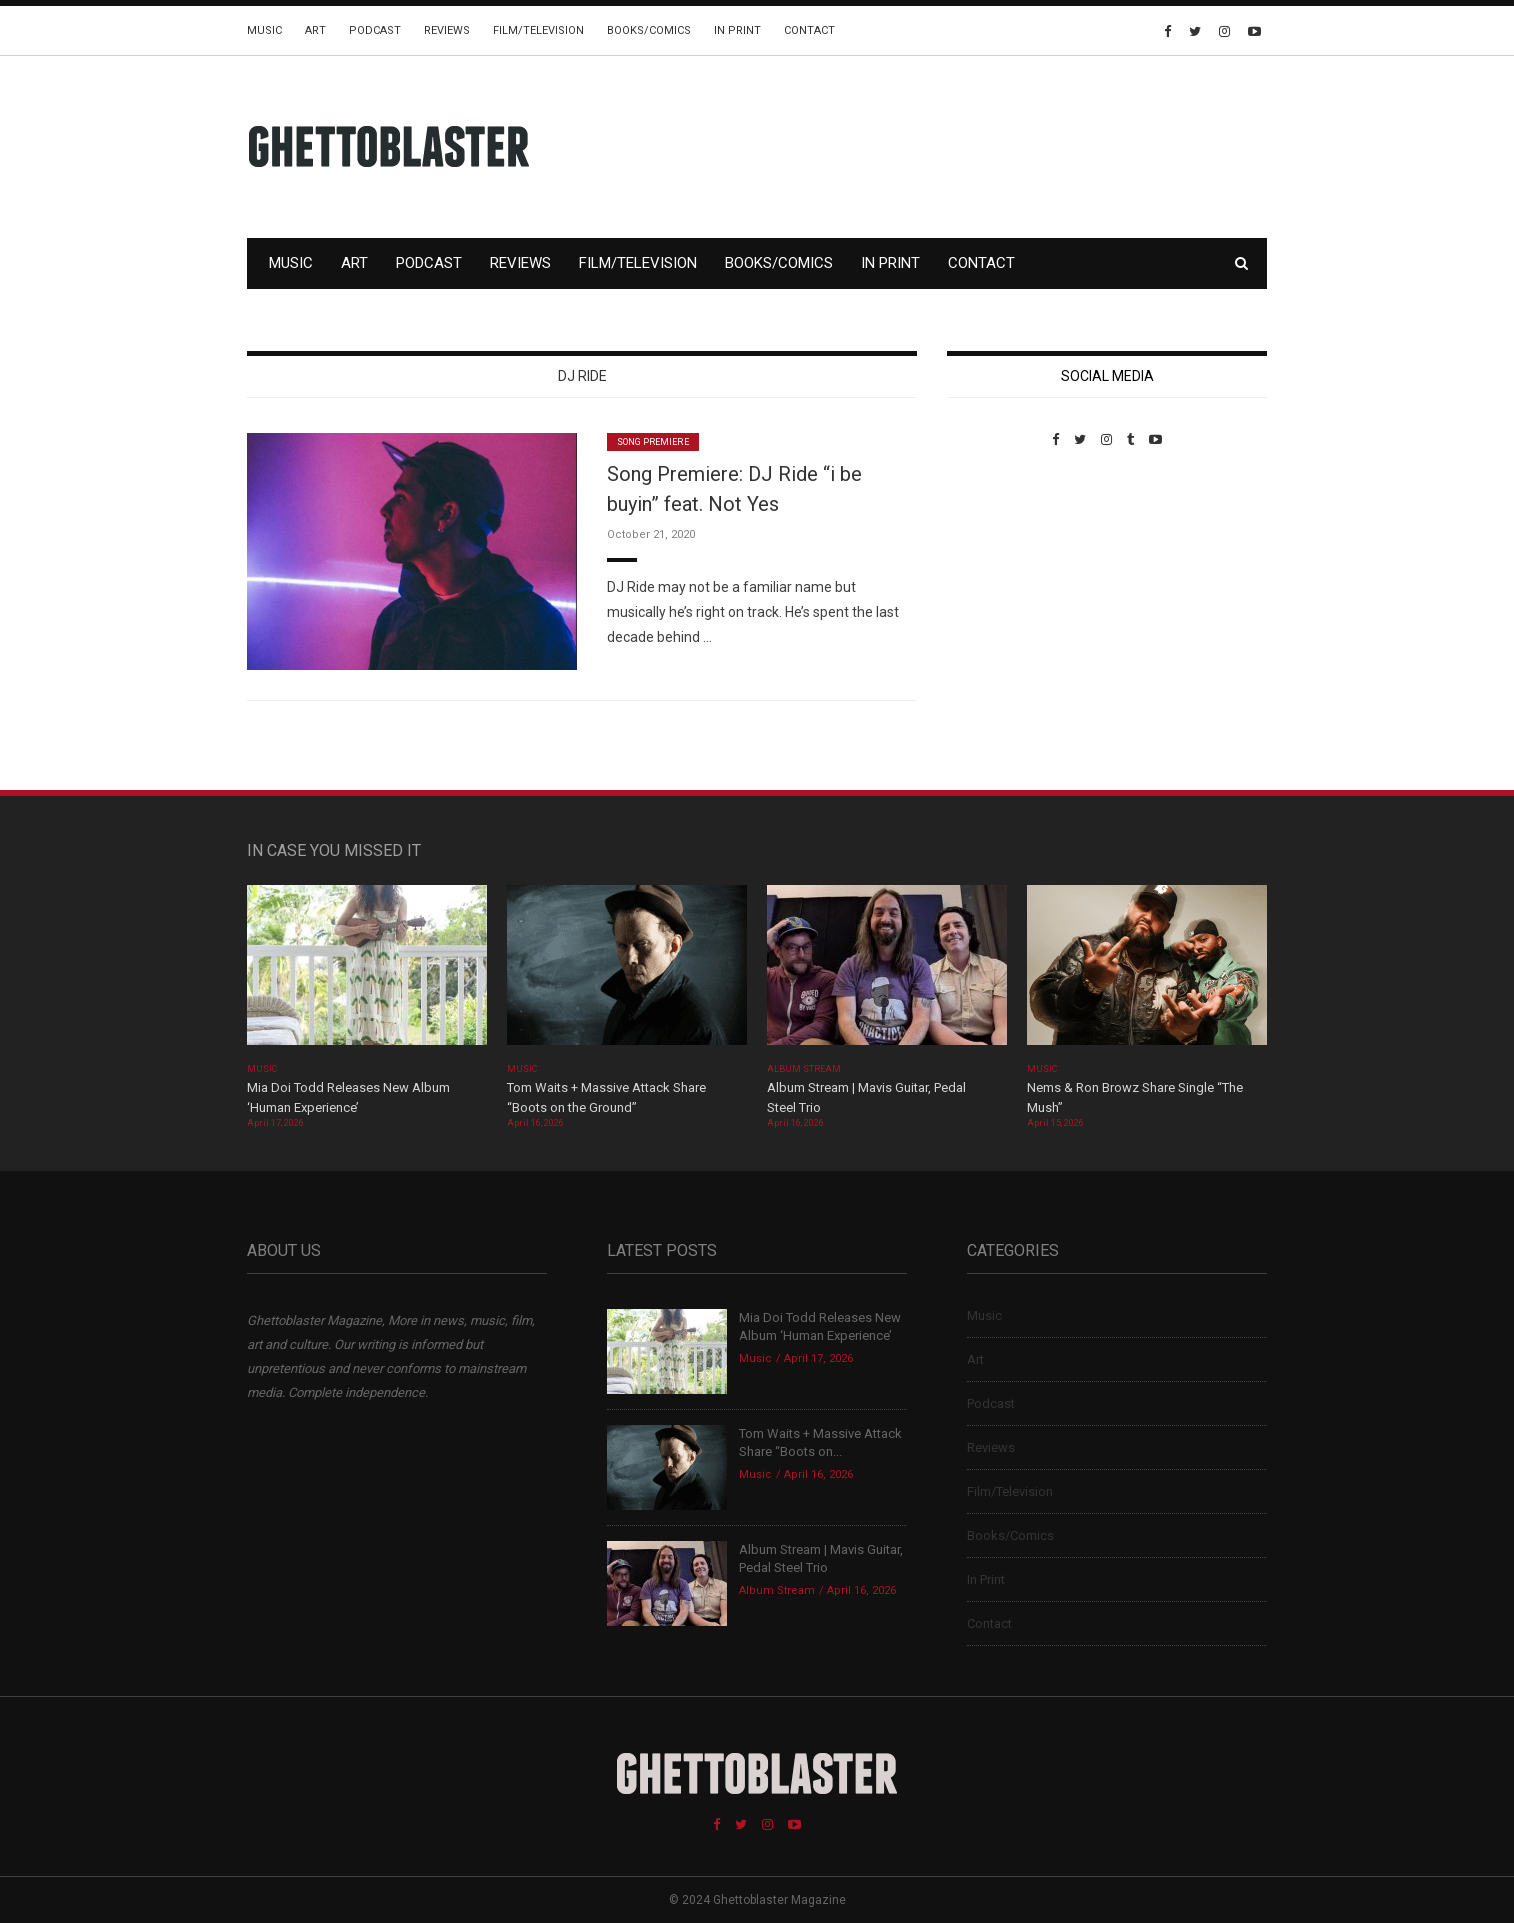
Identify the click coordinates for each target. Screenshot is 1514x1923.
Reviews (447, 30)
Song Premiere (653, 442)
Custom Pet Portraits (1005, 584)
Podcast (375, 30)
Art (315, 30)
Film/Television (538, 30)
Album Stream (804, 1069)
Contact (809, 30)
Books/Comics (649, 30)
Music (264, 30)
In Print (737, 30)
